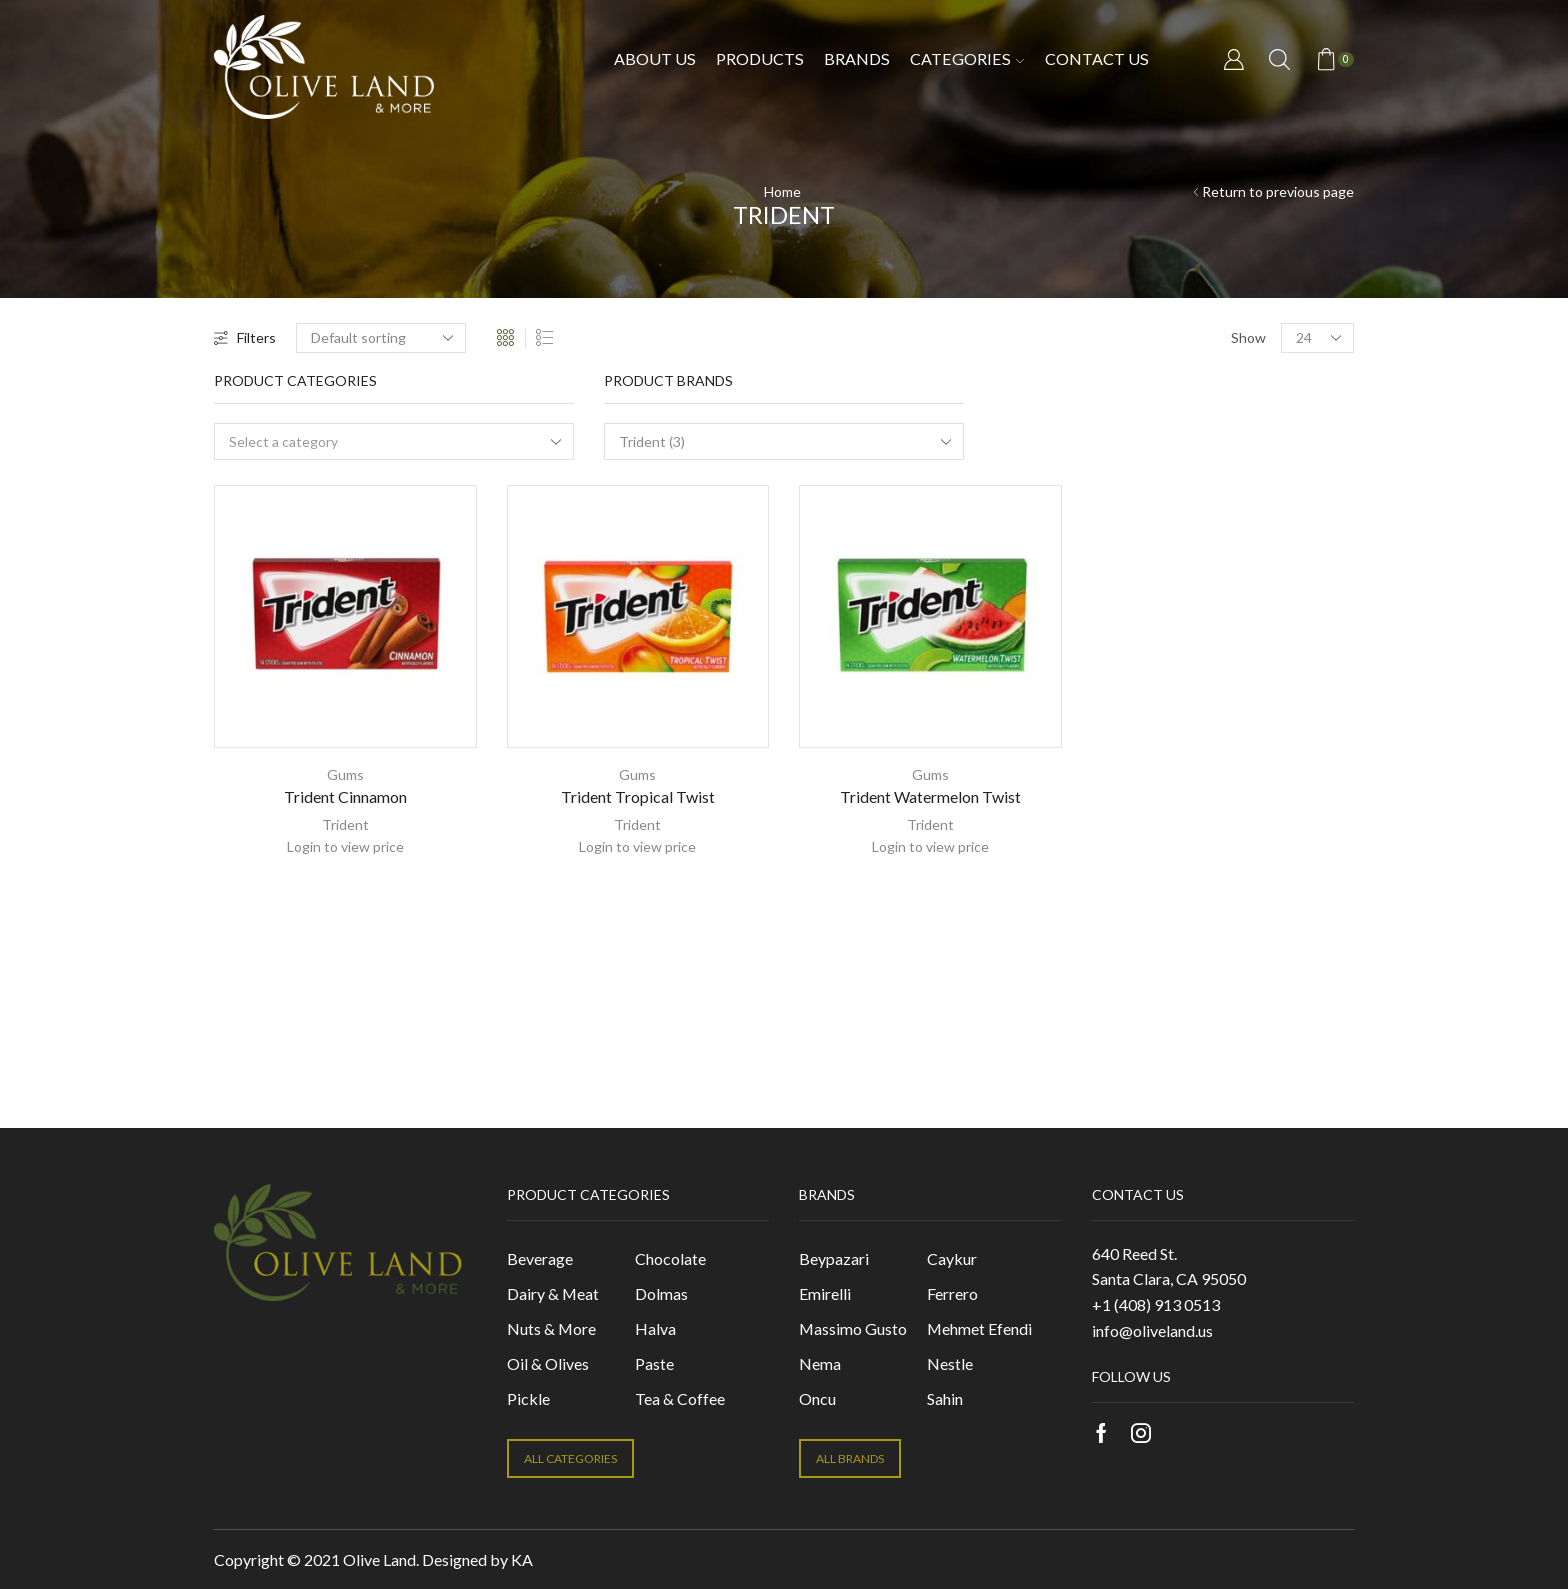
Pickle (528, 1398)
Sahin (945, 1398)
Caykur (952, 1258)
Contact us (1097, 58)
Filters (245, 337)
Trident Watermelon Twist (930, 796)
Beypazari (834, 1258)
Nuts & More (551, 1328)
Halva (655, 1328)
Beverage (540, 1258)
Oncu (817, 1398)
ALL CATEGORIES (570, 1458)
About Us (655, 58)
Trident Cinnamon (345, 796)
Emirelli (825, 1293)
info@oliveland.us (1152, 1330)
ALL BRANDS (850, 1458)
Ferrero (952, 1293)
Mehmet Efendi (979, 1328)
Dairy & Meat (553, 1293)
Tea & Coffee (680, 1398)
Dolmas (661, 1293)
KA (522, 1559)
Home (782, 191)
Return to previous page (1278, 191)
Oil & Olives (548, 1363)
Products (760, 58)
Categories (967, 58)
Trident (345, 824)
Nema (820, 1363)
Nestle (950, 1363)
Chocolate (670, 1258)
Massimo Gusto (853, 1328)
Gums (345, 774)
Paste (654, 1363)
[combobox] (394, 441)
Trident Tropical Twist (638, 796)
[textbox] (380, 442)
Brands (857, 58)
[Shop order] (381, 338)
